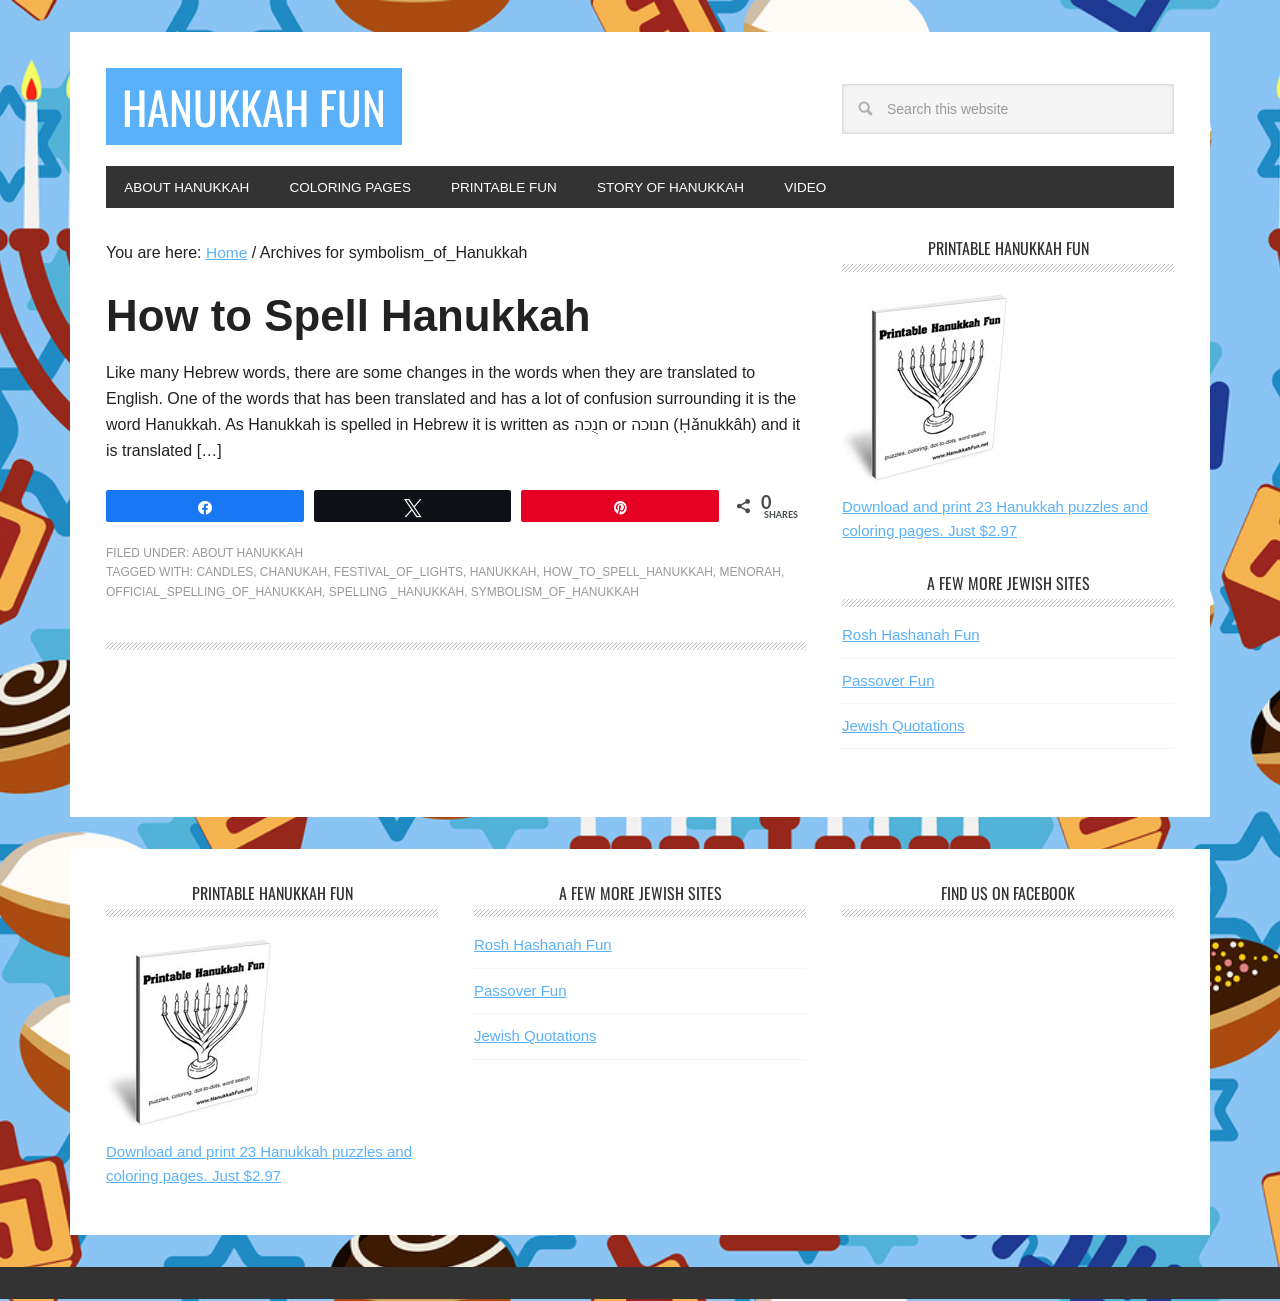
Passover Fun (888, 682)
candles (224, 574)
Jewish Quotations (903, 727)
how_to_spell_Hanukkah (628, 574)
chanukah (293, 574)
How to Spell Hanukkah (371, 316)
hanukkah (503, 574)
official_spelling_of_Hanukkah (214, 594)
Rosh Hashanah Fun (911, 636)
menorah (750, 574)
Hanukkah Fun (263, 107)
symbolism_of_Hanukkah (555, 594)
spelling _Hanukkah (396, 594)
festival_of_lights (398, 574)
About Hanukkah (247, 555)
